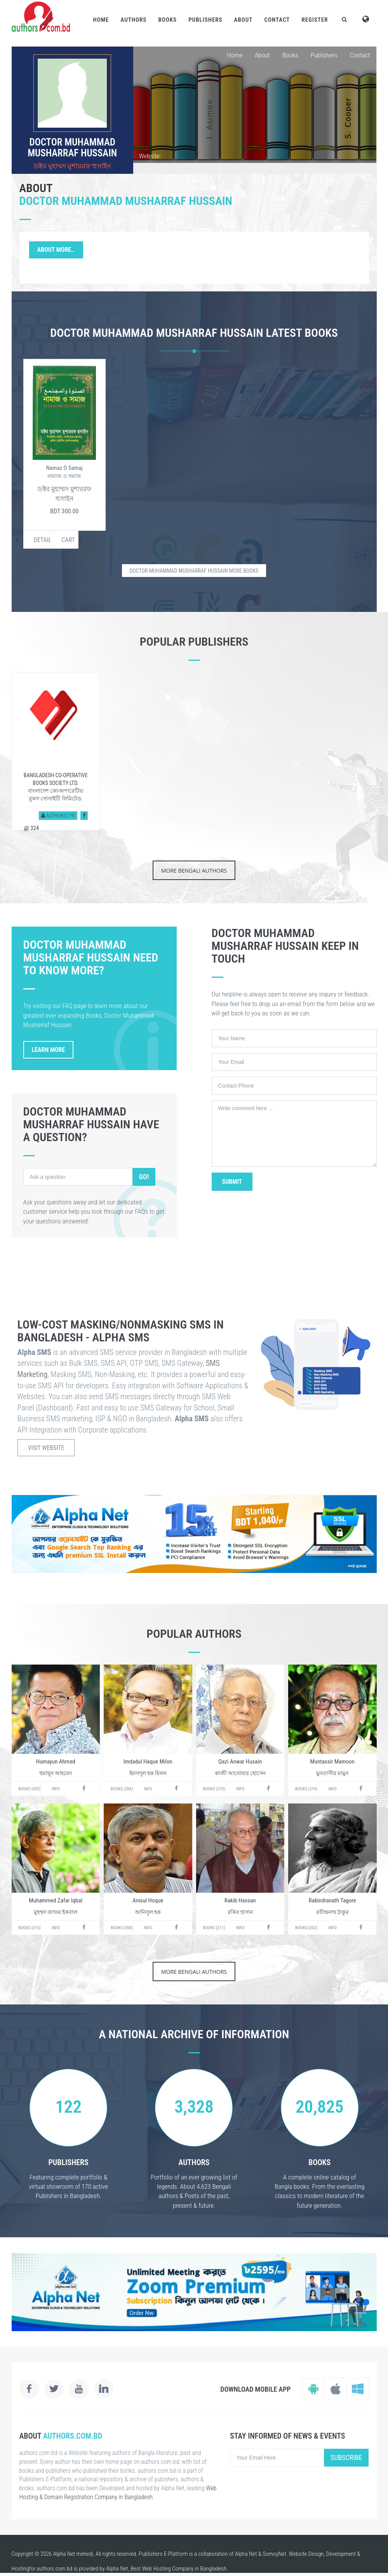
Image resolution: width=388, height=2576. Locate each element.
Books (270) (214, 1788)
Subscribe (346, 2457)
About (243, 19)
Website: (150, 156)
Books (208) (122, 1927)
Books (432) (30, 1788)
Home (101, 19)
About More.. (56, 249)
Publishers (205, 19)
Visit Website (46, 1448)
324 (31, 828)
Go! (144, 1177)
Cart (68, 540)
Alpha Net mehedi (73, 2553)
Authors (133, 19)
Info (56, 1788)
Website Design (306, 2553)
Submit (232, 1181)
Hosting (20, 2568)
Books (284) (122, 1788)
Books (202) (306, 1927)
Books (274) (306, 1788)
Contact (277, 19)
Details (42, 540)
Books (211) (214, 1927)
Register (314, 19)
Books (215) (30, 1927)
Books (167, 19)
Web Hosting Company (168, 2568)
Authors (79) (58, 815)
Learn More (48, 1049)
